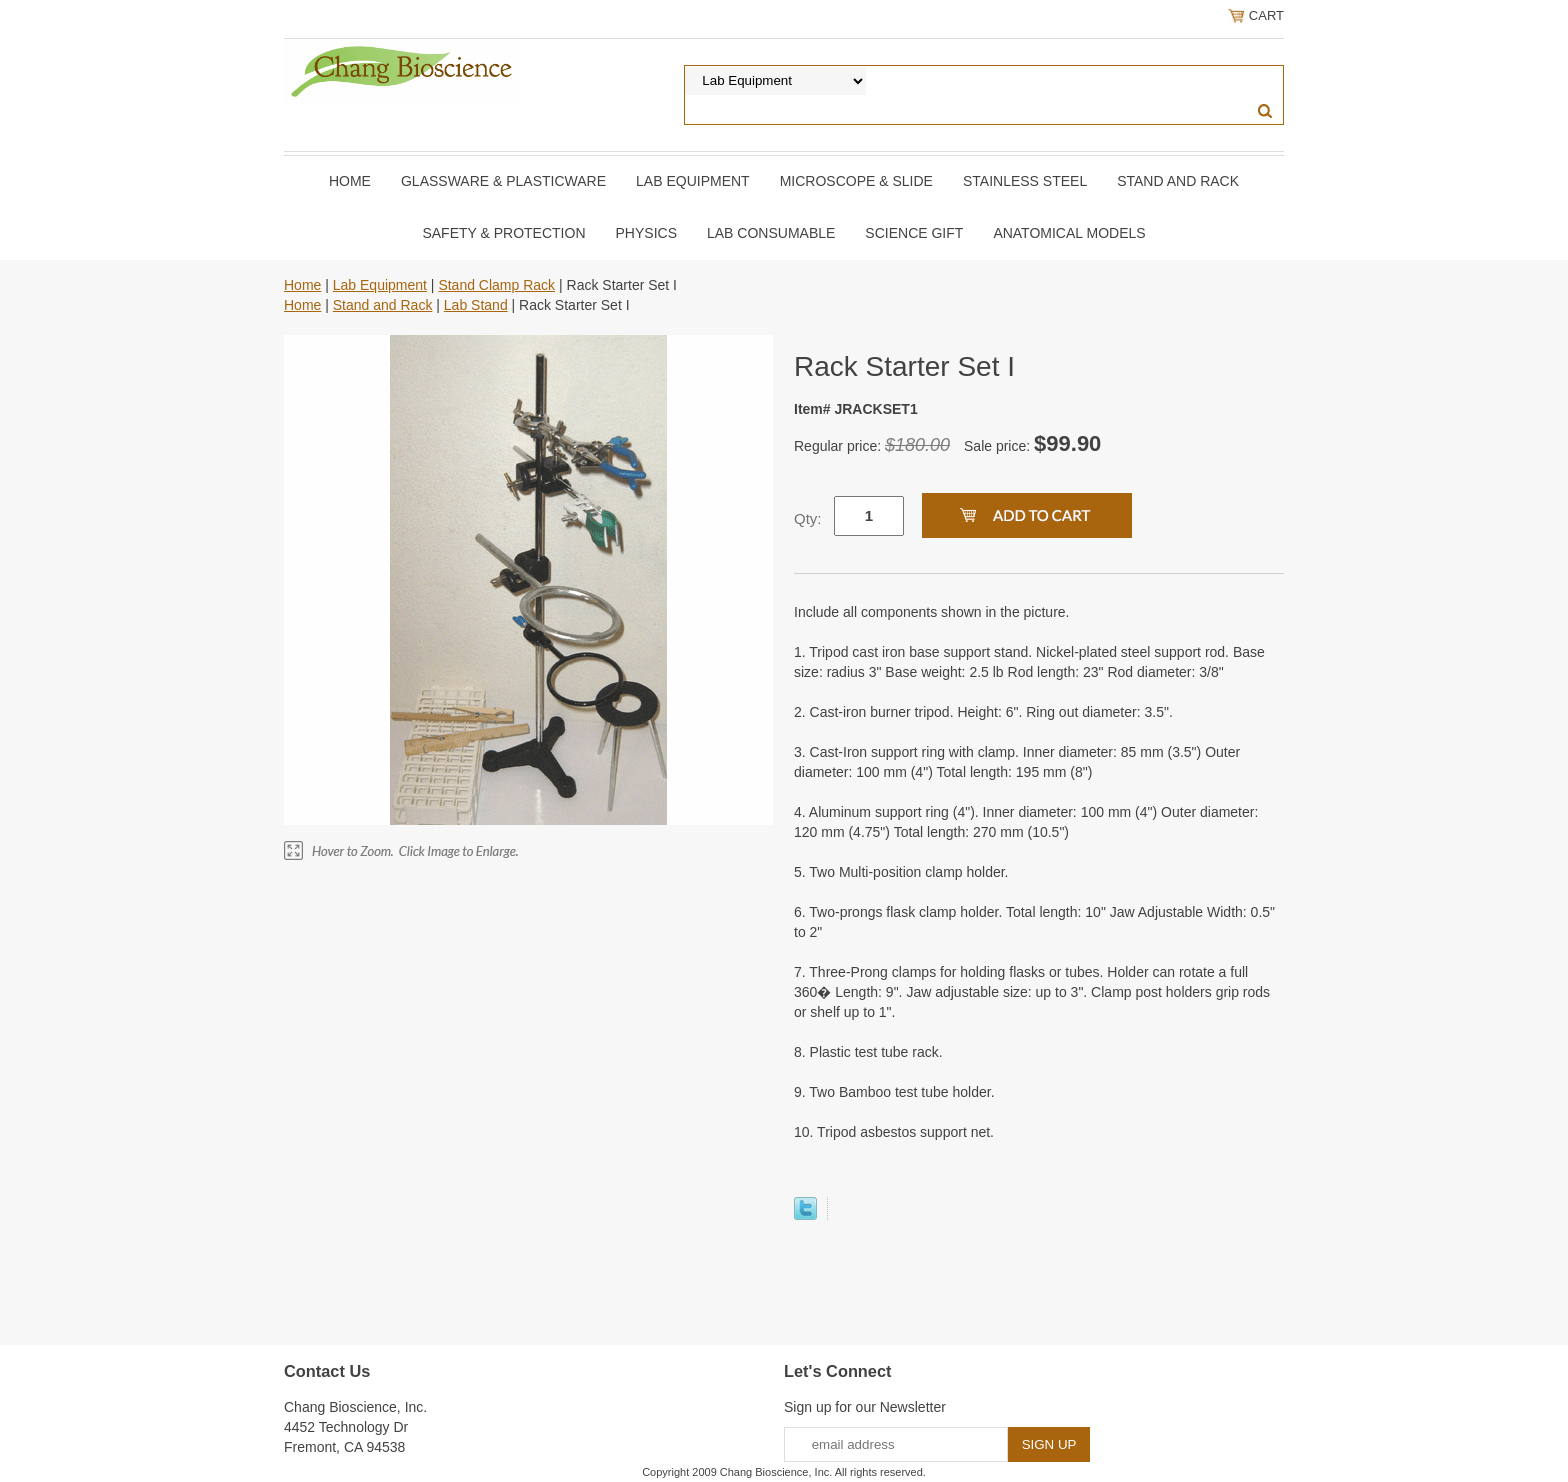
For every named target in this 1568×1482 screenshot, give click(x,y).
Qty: (808, 518)
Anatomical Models (1069, 233)
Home (350, 181)
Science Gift (914, 233)
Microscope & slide (856, 181)
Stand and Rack (1178, 181)
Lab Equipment (693, 181)
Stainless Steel (1025, 181)
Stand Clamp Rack (496, 285)
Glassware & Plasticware (503, 181)
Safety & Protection (503, 233)
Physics (646, 233)
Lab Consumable (771, 233)
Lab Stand (476, 305)
